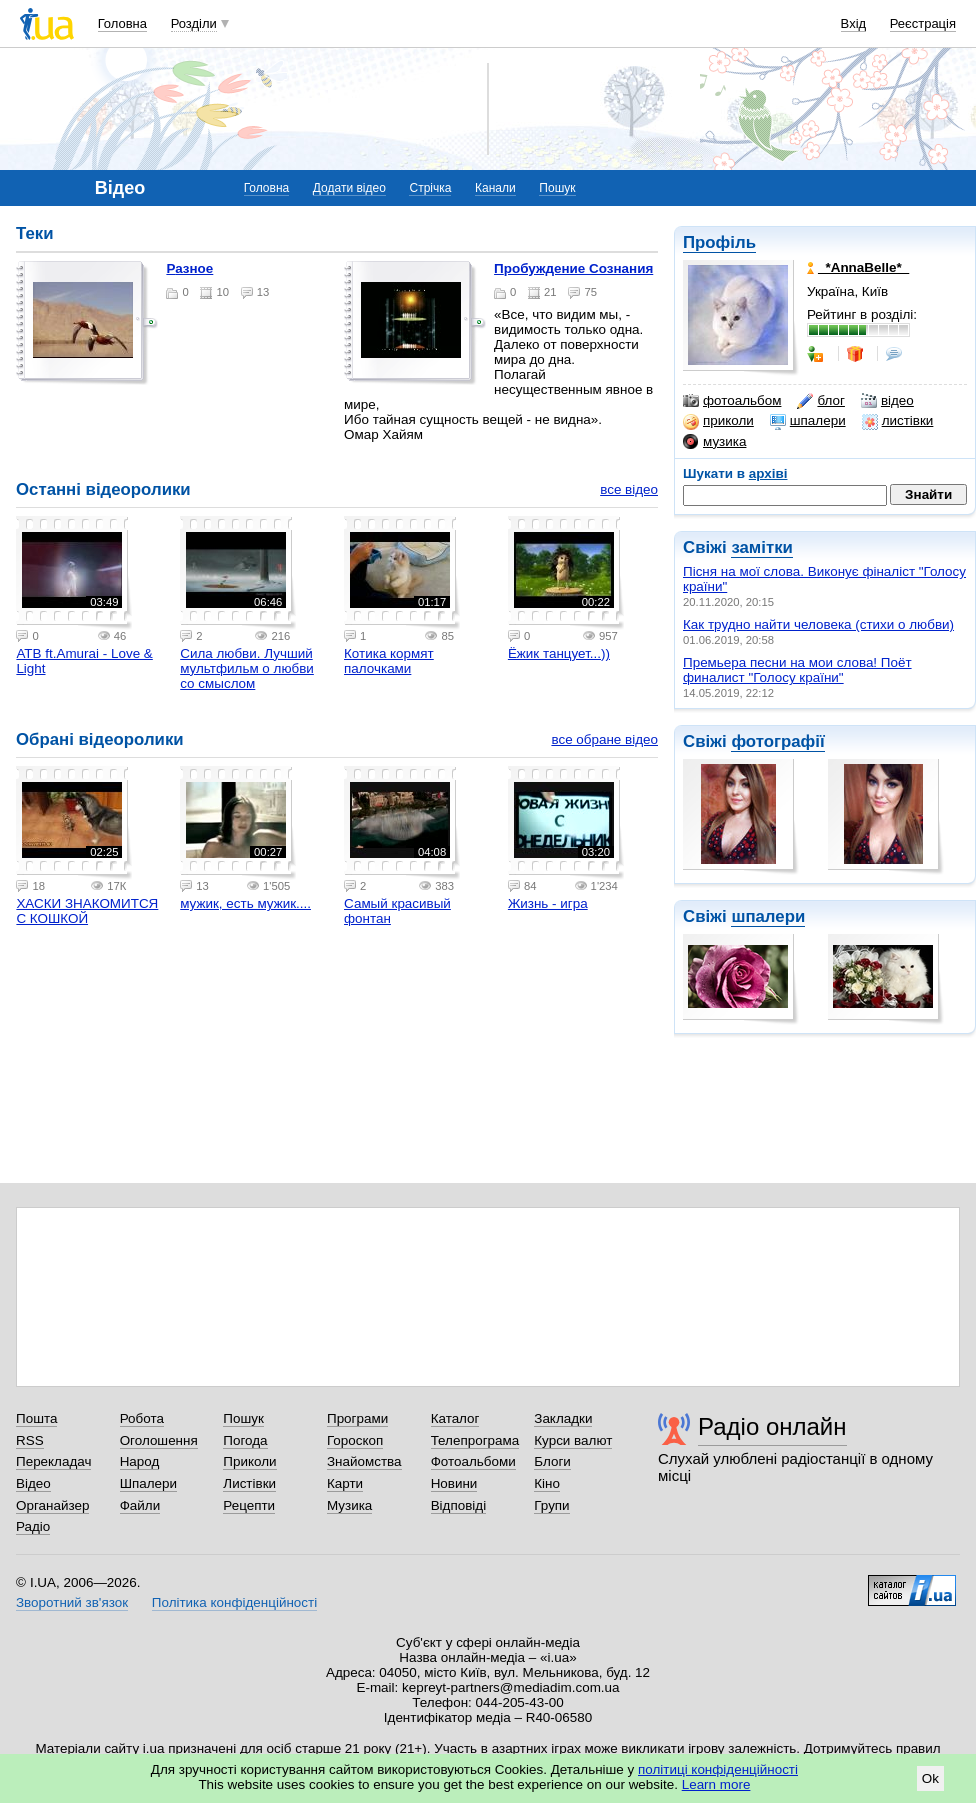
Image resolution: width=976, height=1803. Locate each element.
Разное (189, 268)
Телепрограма (475, 1440)
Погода (245, 1440)
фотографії (777, 741)
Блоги (552, 1461)
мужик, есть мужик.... (245, 903)
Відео (33, 1483)
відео (887, 401)
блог (820, 401)
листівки (898, 421)
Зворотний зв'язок (72, 1602)
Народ (140, 1461)
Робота (142, 1418)
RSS (30, 1440)
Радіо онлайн (772, 1426)
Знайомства (364, 1461)
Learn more (716, 1784)
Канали (495, 188)
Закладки (563, 1418)
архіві (768, 473)
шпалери (808, 421)
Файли (140, 1505)
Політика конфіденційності (234, 1602)
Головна (122, 23)
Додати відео (349, 188)
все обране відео (604, 739)
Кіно (547, 1483)
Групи (551, 1505)
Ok (930, 1778)
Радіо (33, 1526)
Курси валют (573, 1440)
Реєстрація (923, 23)
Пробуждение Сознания (573, 268)
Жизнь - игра (548, 903)
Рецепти (249, 1505)
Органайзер (52, 1505)
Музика (349, 1505)
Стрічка (430, 188)
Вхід (854, 23)
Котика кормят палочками (389, 661)
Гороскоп (355, 1440)
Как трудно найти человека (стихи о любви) (818, 624)
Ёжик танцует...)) (559, 653)
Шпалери (148, 1483)
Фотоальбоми (473, 1461)
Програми (357, 1418)
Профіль (719, 242)
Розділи (194, 23)
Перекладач (53, 1461)
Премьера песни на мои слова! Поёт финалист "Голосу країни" (797, 670)
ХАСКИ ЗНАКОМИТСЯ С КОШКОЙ (87, 911)
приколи (718, 421)
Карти (345, 1483)
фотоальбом (732, 401)
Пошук (557, 188)
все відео (629, 489)
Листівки (249, 1483)
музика (714, 442)
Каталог (455, 1418)
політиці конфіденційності (718, 1769)
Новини (454, 1483)
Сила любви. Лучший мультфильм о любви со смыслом (247, 668)
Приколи (249, 1461)
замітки (762, 547)
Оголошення (159, 1440)
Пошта (36, 1418)
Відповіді (459, 1505)
